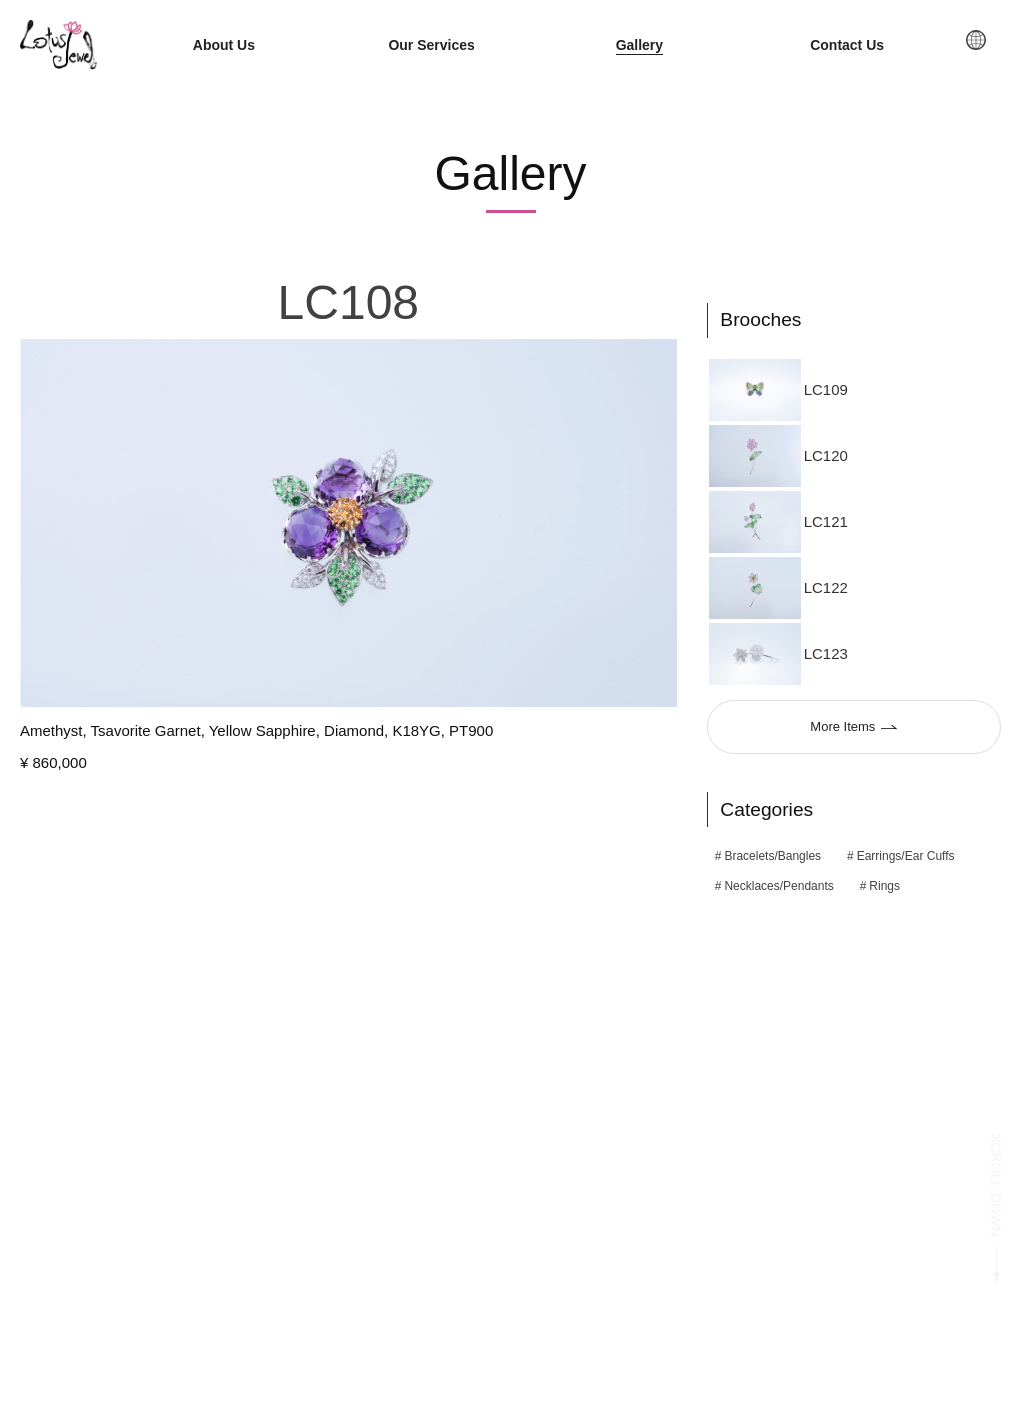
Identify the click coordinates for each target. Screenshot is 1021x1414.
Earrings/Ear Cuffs (906, 857)
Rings (884, 887)
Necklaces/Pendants (778, 887)
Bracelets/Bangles (772, 857)
